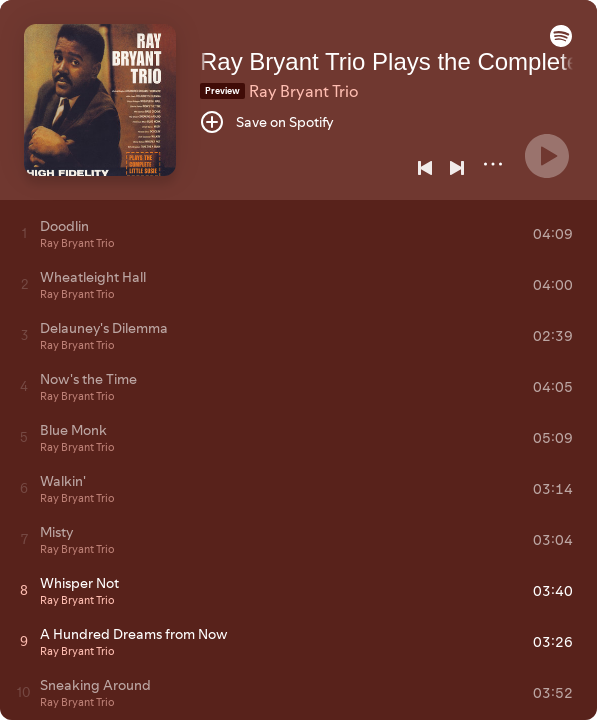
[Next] (457, 168)
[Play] (547, 156)
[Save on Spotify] (267, 122)
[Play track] (24, 233)
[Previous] (425, 168)
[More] (493, 164)
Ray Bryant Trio (303, 91)
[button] (561, 42)
